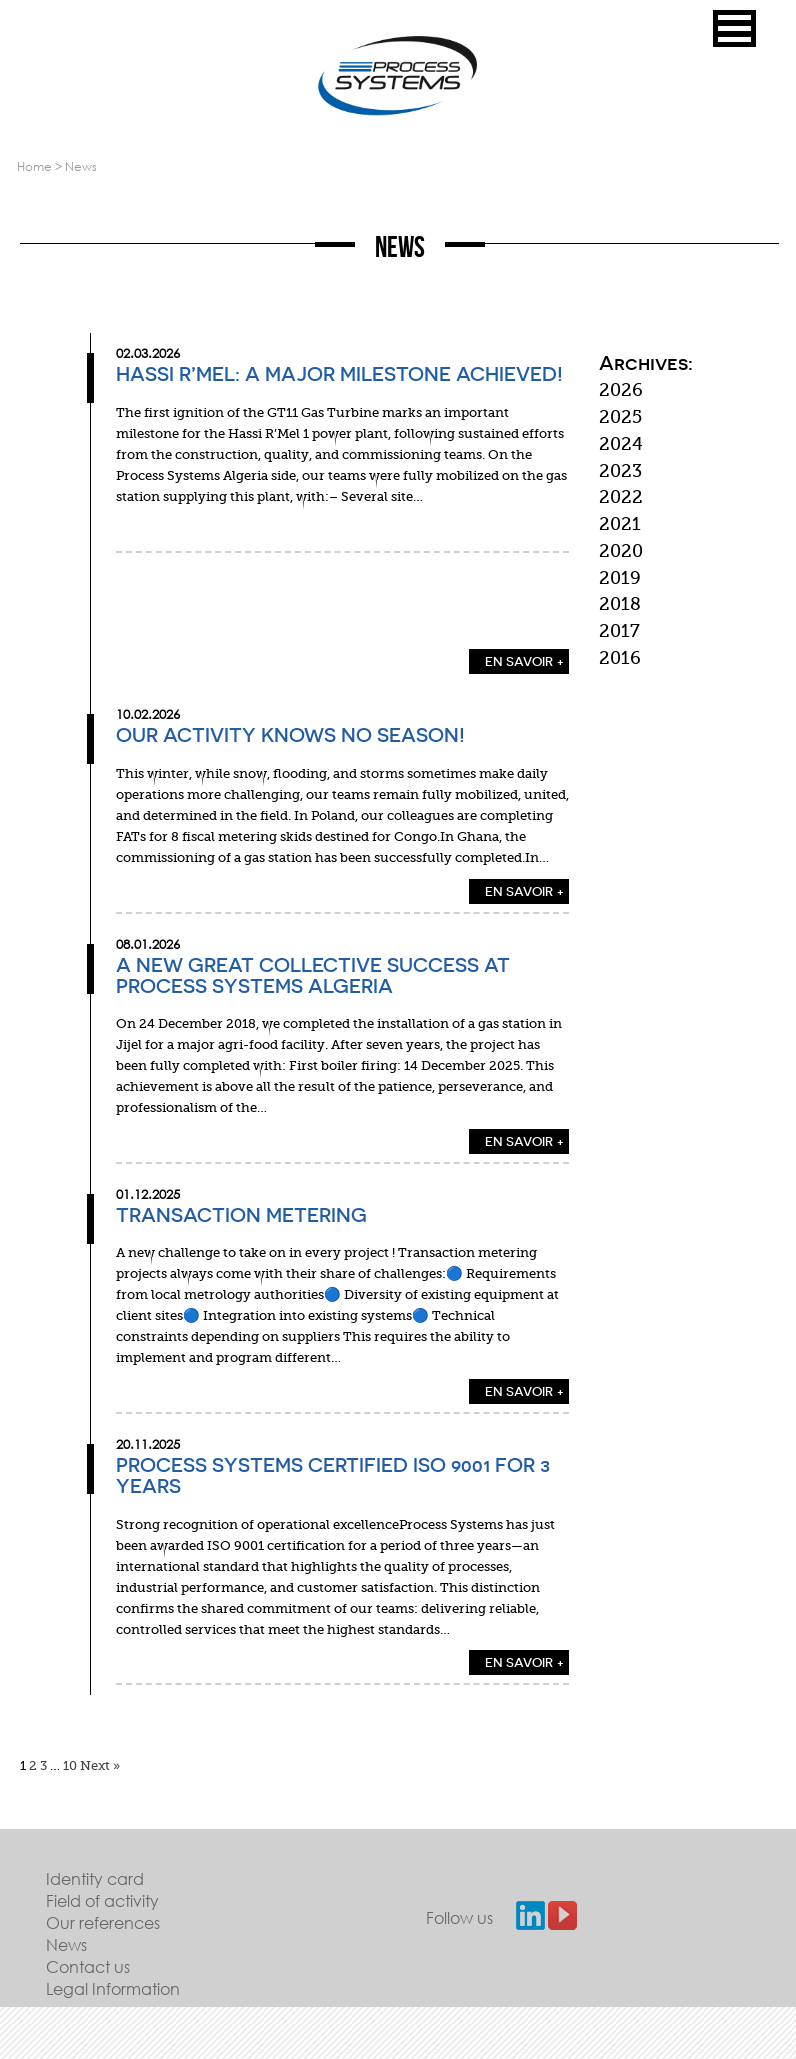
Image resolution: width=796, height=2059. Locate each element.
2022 (621, 497)
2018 (620, 604)
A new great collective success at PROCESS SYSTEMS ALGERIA (313, 975)
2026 (621, 390)
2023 (620, 471)
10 (70, 1765)
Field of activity (102, 1900)
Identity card (95, 1878)
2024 (621, 444)
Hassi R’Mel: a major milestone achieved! (339, 374)
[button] (734, 28)
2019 (620, 578)
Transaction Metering (241, 1215)
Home (34, 166)
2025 (620, 417)
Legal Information (113, 1988)
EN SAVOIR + (525, 661)
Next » (100, 1765)
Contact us (88, 1966)
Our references (103, 1922)
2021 (620, 524)
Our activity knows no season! (290, 735)
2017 (619, 631)
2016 (620, 658)
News (66, 1944)
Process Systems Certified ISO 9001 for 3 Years (333, 1475)
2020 (621, 551)
